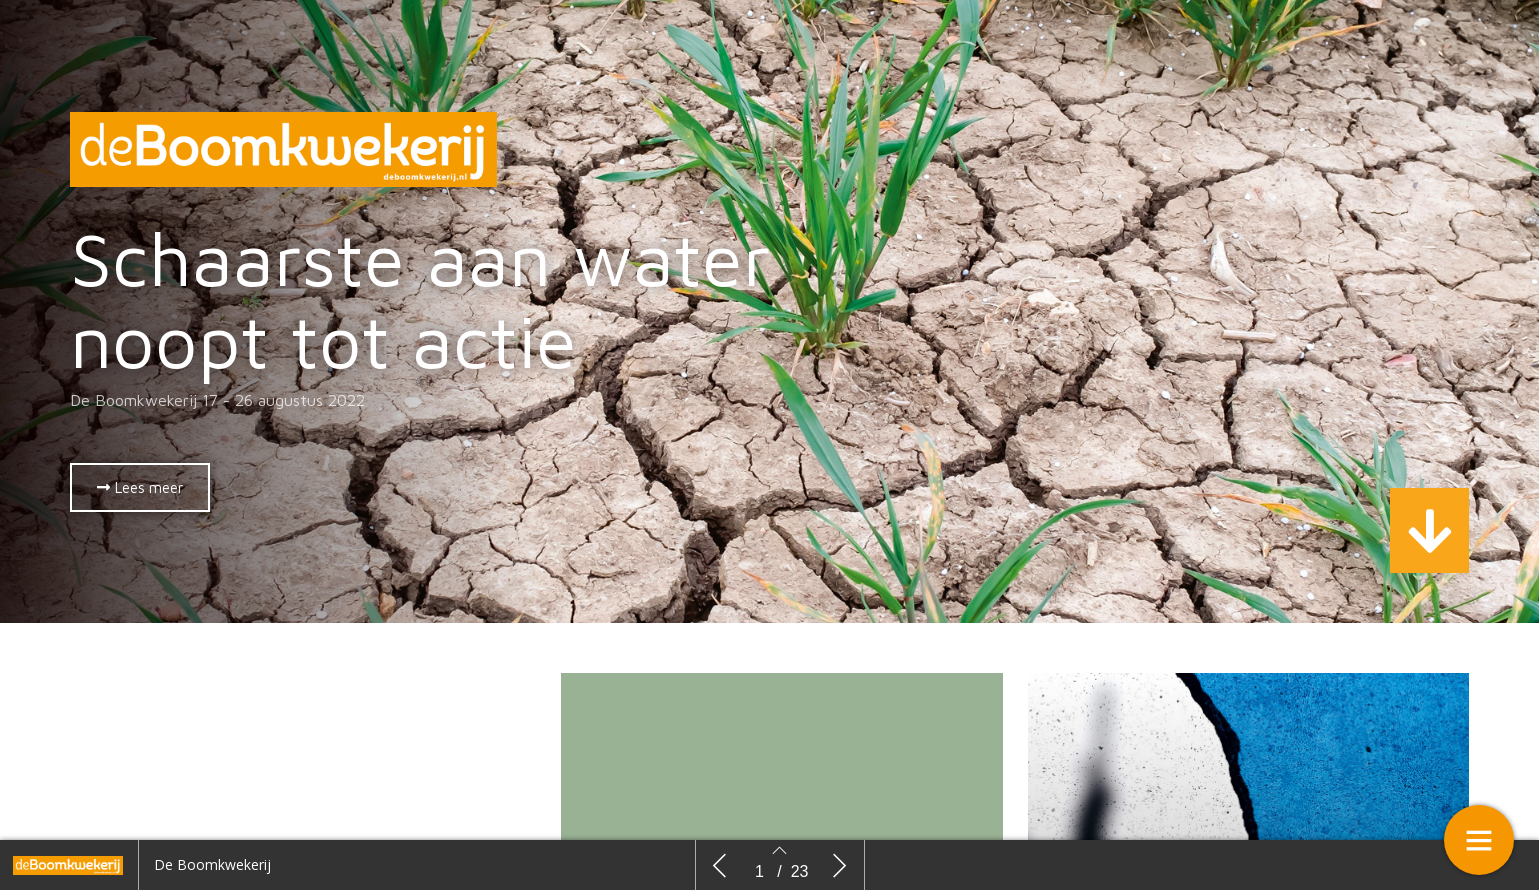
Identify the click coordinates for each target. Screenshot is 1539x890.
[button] (140, 487)
